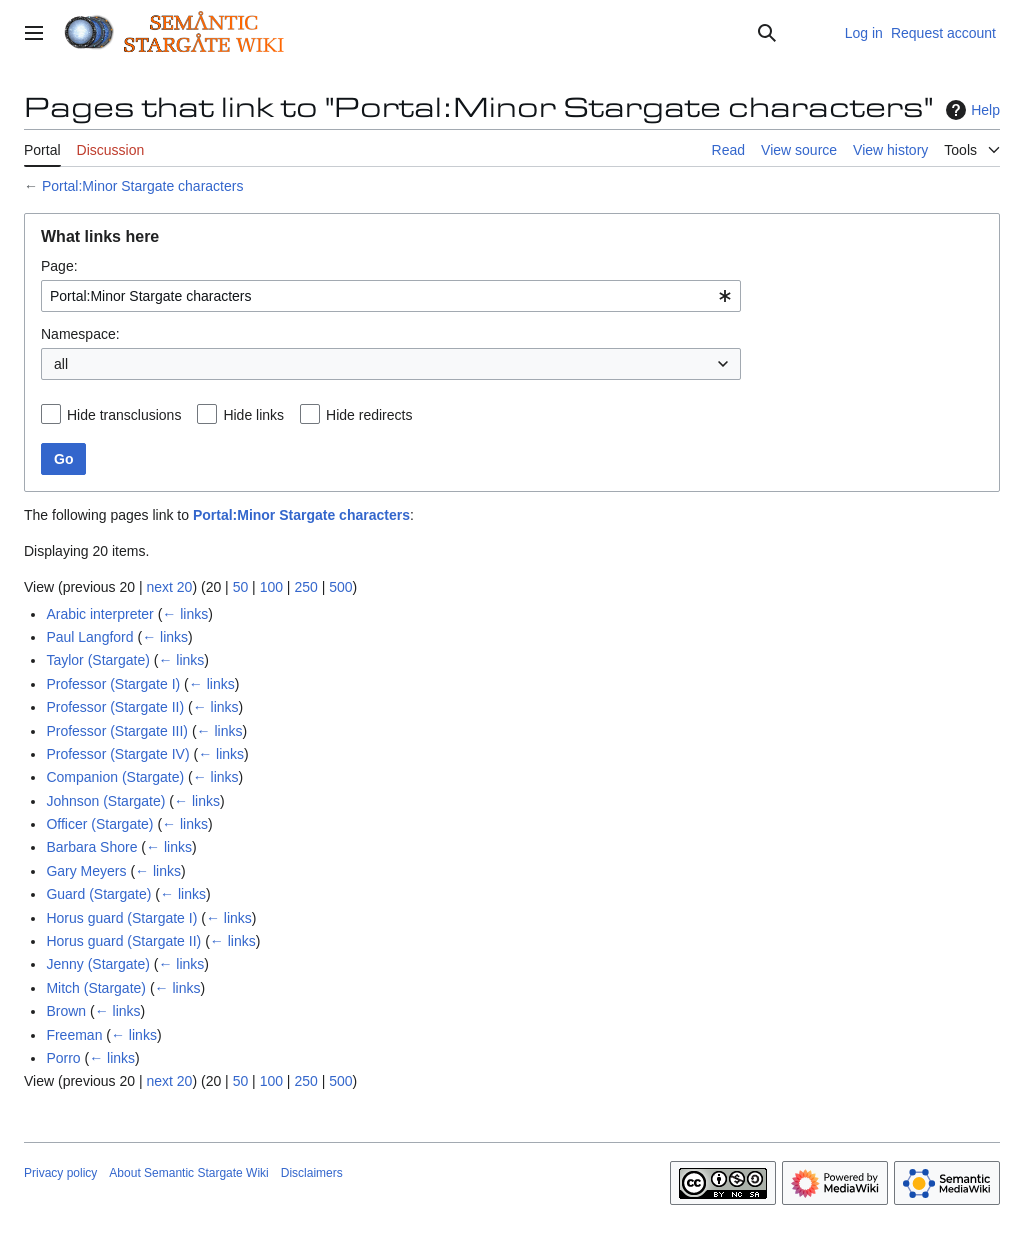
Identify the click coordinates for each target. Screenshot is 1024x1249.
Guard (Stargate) (98, 894)
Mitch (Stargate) (96, 988)
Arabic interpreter (99, 614)
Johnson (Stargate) (105, 801)
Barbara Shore (91, 847)
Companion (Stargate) (115, 777)
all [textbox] (61, 364)
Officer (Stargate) (99, 824)
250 (305, 587)
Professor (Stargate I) (113, 684)
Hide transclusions (124, 415)
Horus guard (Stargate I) (121, 918)
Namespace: (80, 334)
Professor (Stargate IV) (117, 754)
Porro (63, 1058)
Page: (59, 266)
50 (241, 587)
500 (340, 587)
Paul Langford (89, 637)
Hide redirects (369, 415)
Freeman (74, 1035)
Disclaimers (312, 1173)
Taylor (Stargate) (97, 660)
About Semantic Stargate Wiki (188, 1173)
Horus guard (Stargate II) (123, 941)
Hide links (253, 415)
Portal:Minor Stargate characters (143, 186)
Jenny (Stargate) (98, 964)
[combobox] (391, 296)
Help (970, 110)
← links (185, 614)
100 (271, 587)
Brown (66, 1011)
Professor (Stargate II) (115, 707)
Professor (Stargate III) (117, 731)
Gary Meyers (86, 871)
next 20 (169, 587)
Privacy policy (60, 1173)
